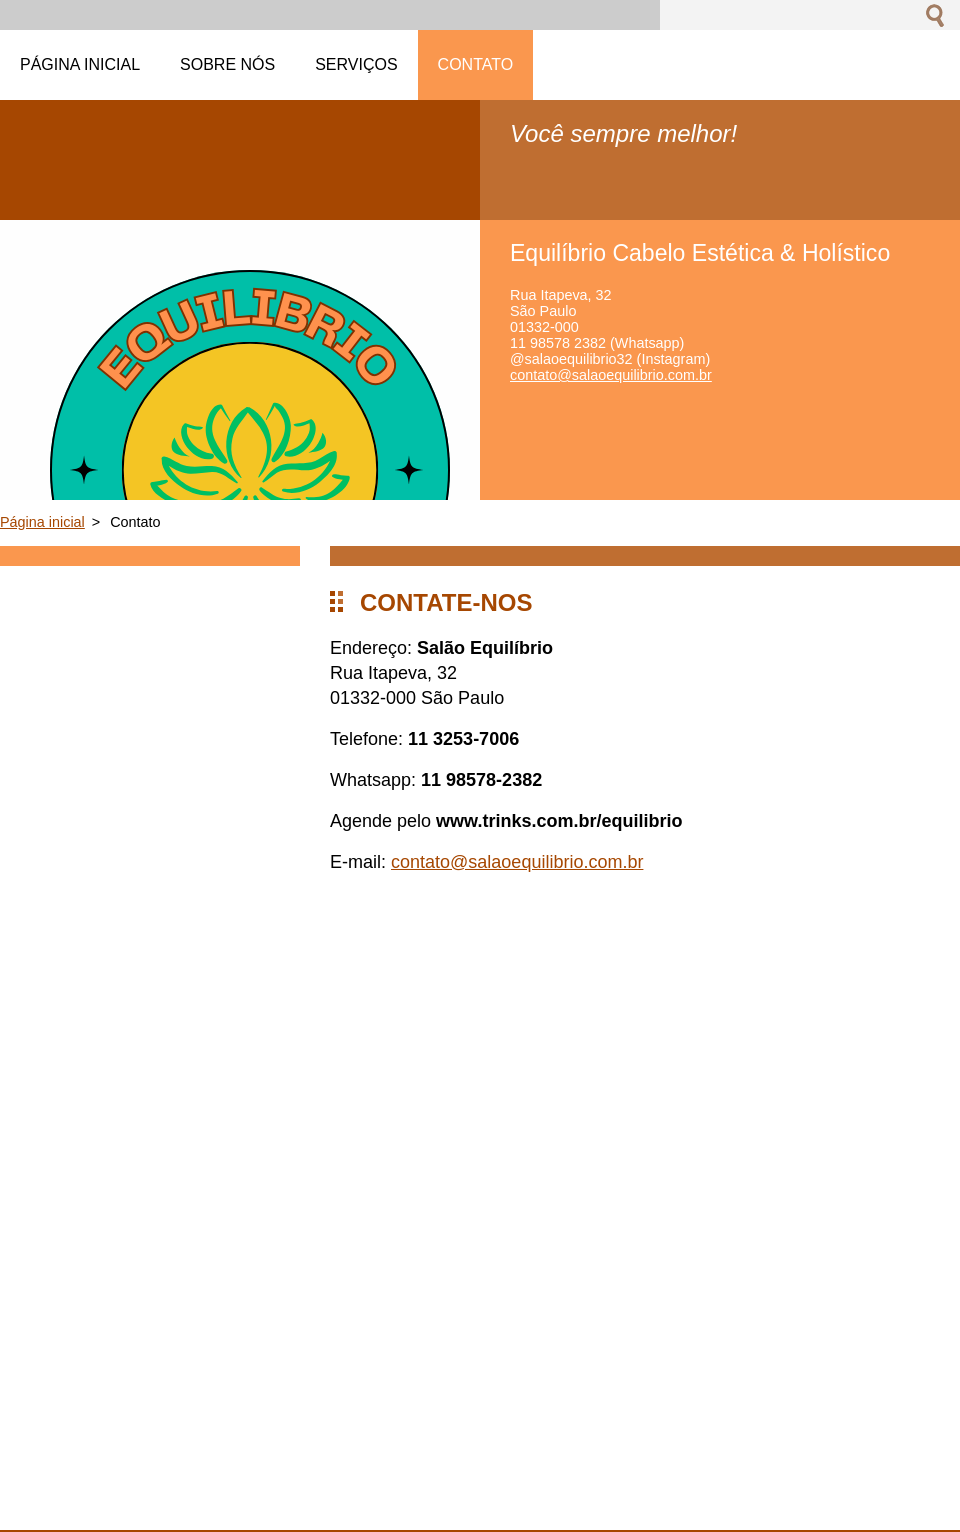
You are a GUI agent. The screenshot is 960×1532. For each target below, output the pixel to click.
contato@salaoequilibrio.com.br (517, 862)
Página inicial (42, 522)
